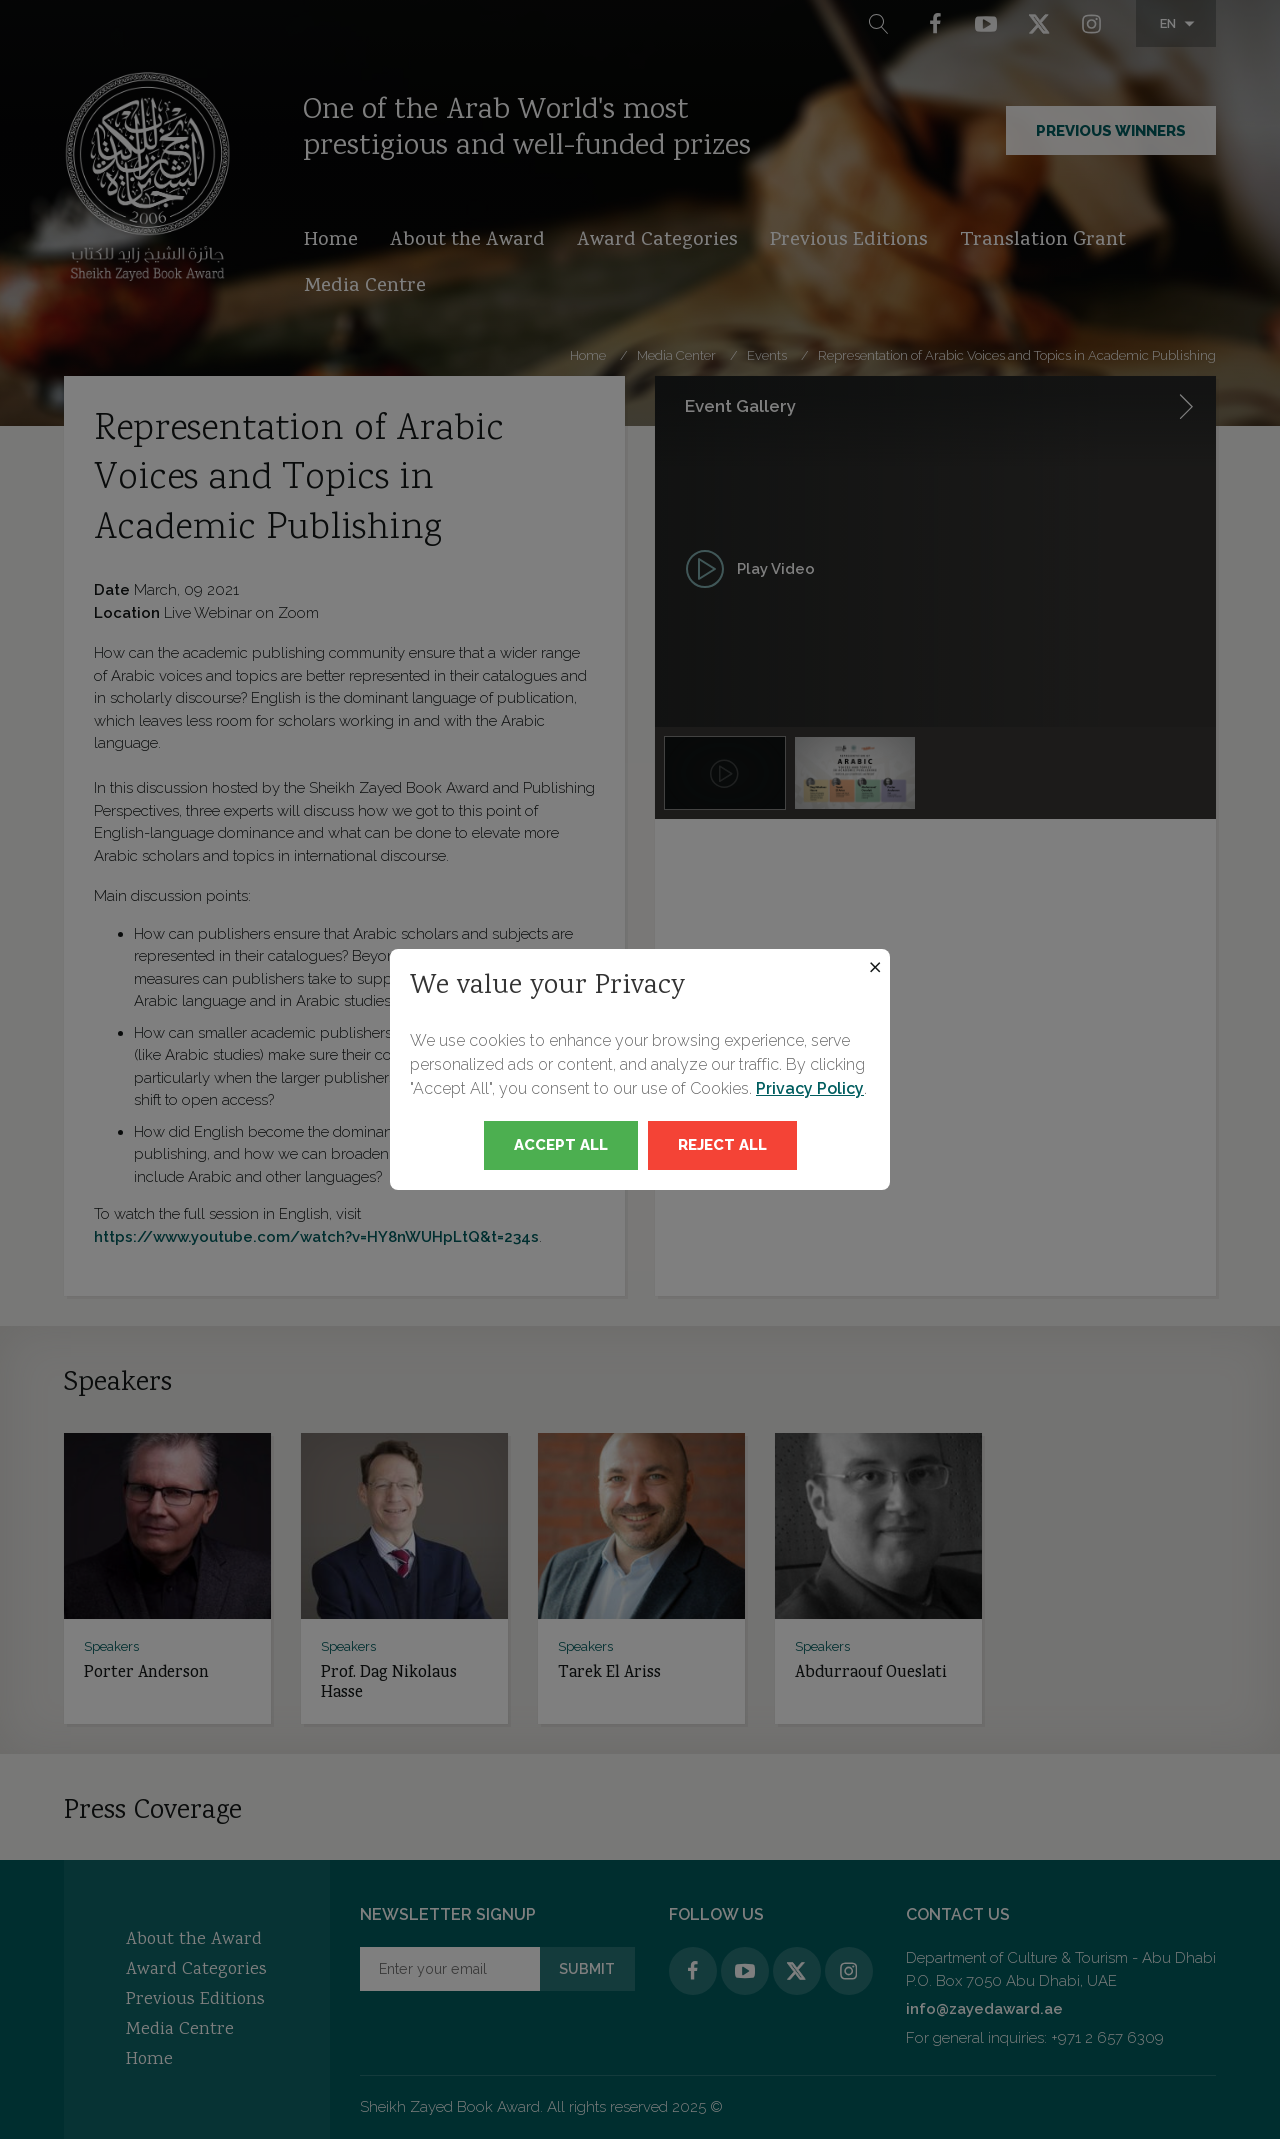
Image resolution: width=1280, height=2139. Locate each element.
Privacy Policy (810, 1088)
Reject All (722, 1145)
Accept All (561, 1145)
